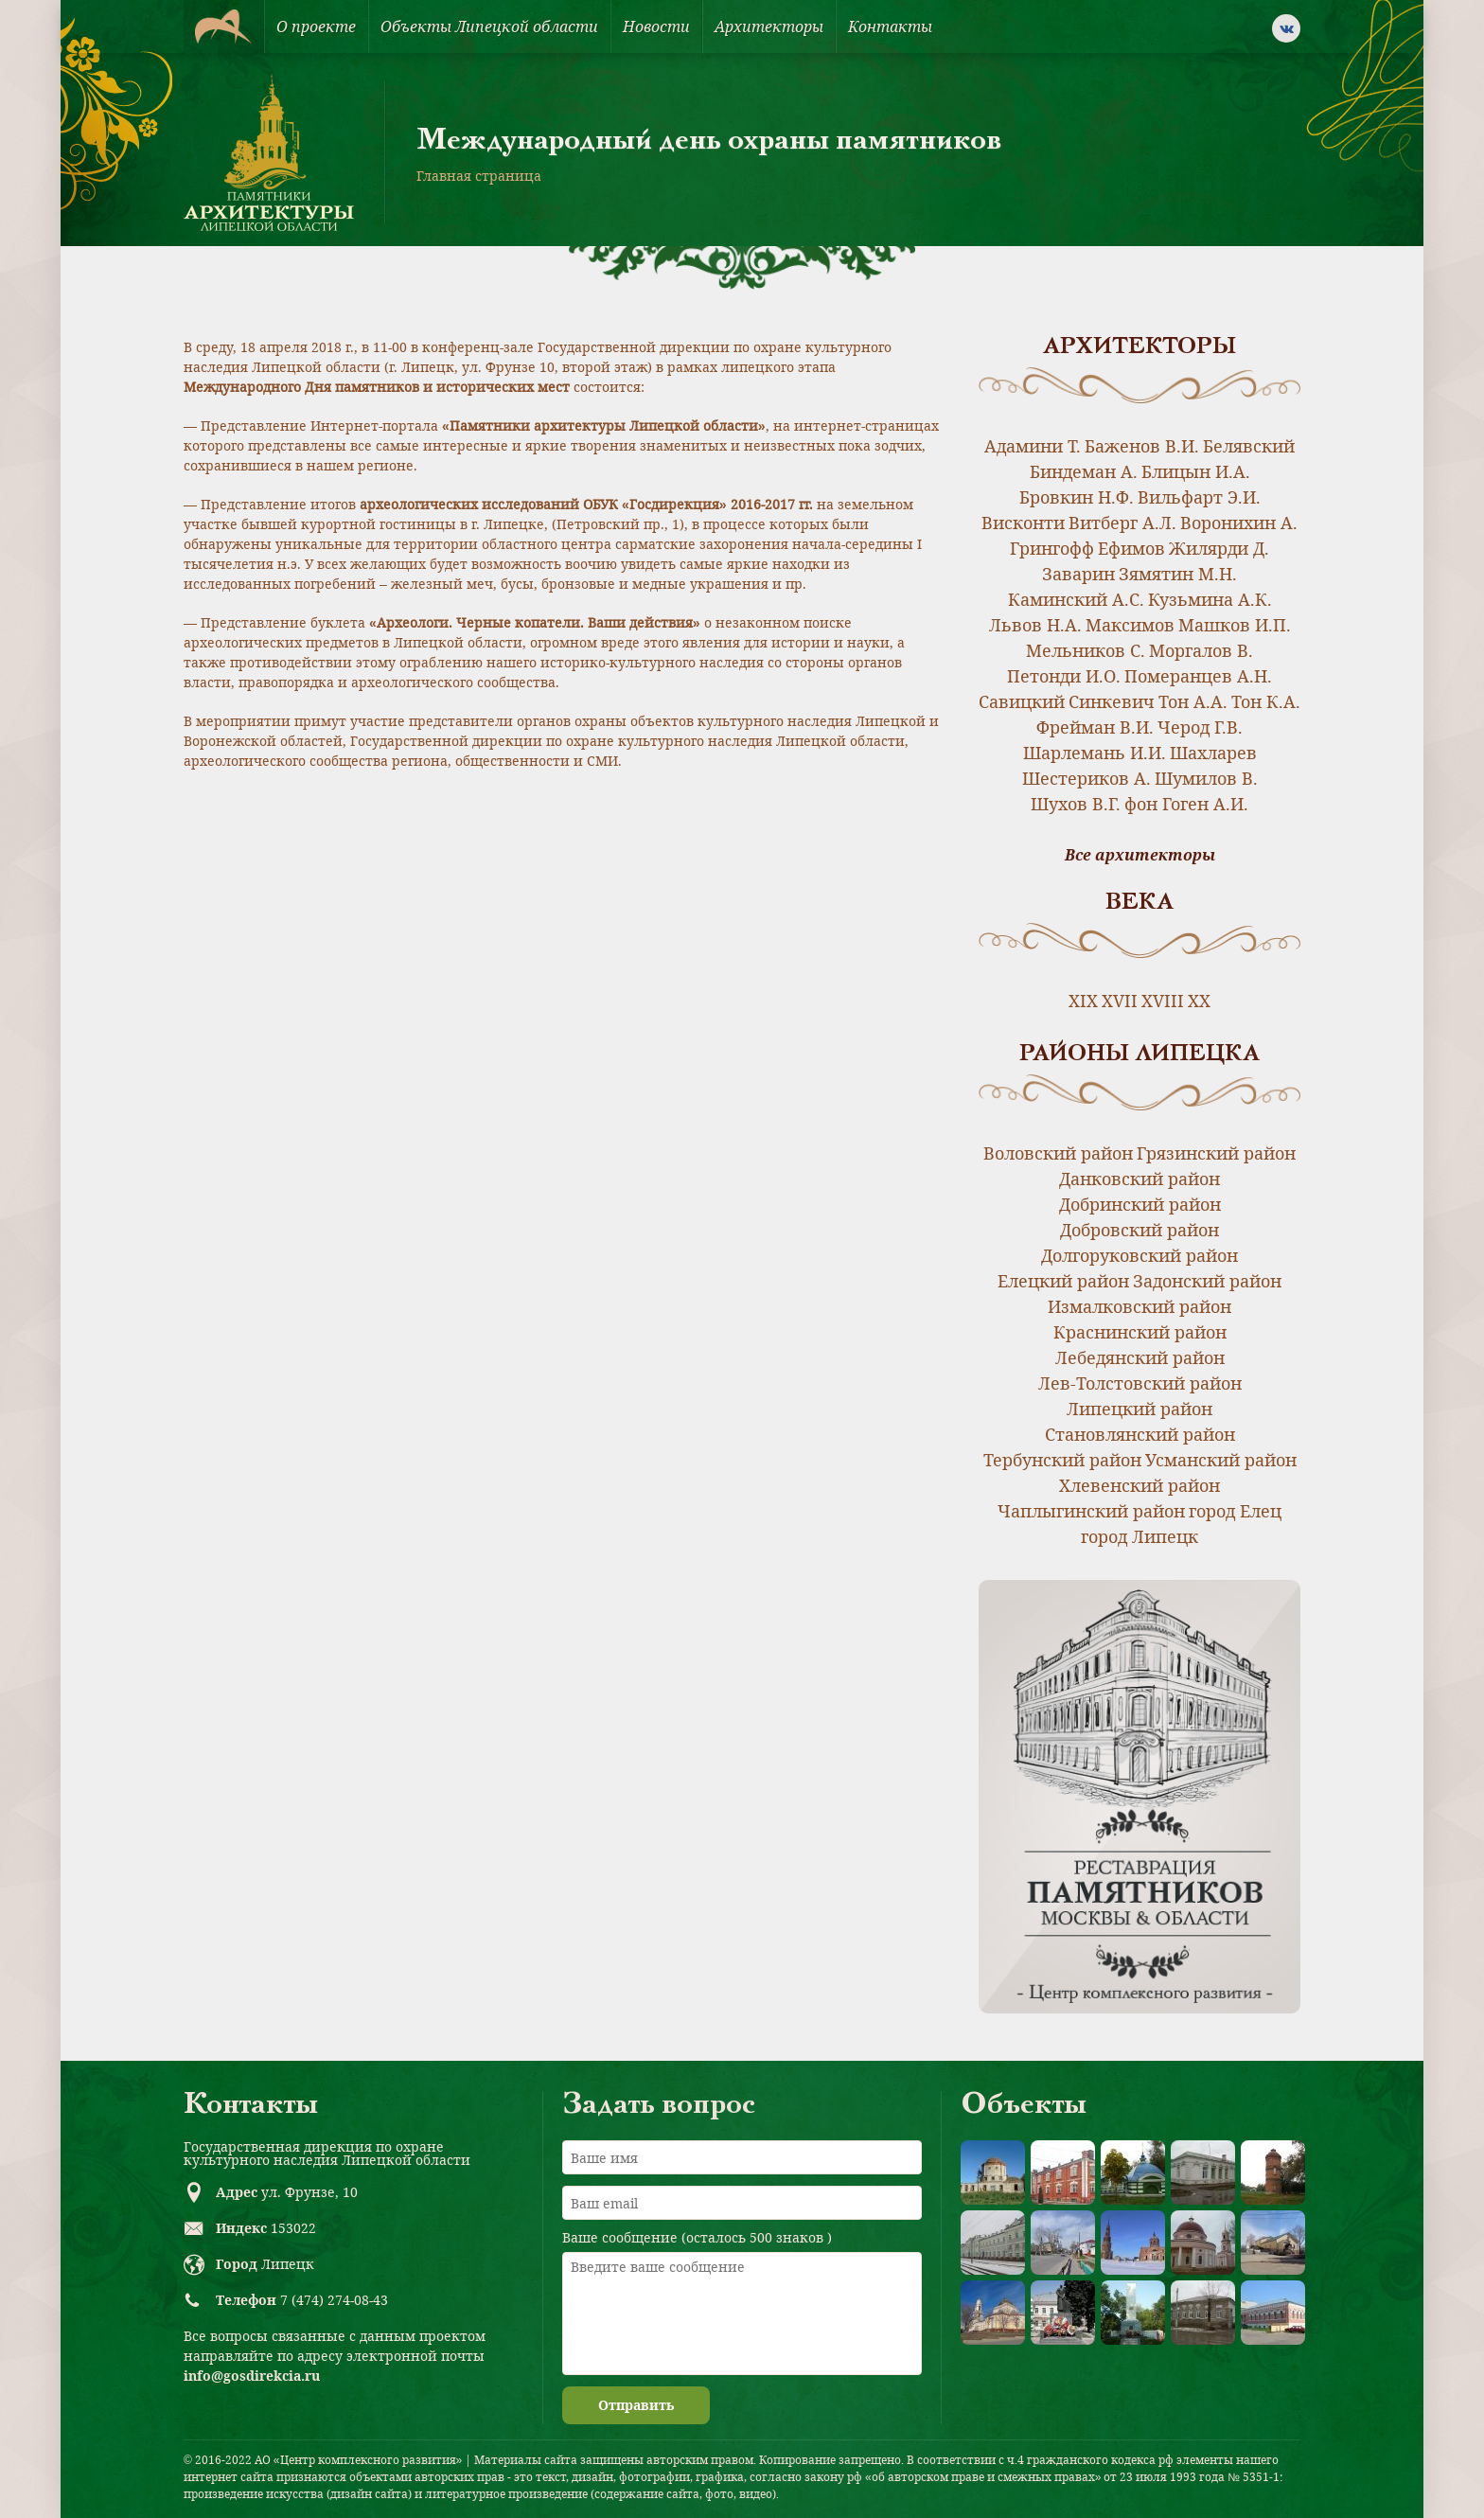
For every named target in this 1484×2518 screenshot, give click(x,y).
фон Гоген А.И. (1186, 803)
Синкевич (1112, 701)
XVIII (1162, 1000)
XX (1199, 1000)
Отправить (636, 2405)
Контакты (890, 26)
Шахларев (1213, 752)
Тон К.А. (1265, 701)
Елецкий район (1063, 1280)
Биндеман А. (1084, 471)
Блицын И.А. (1195, 471)
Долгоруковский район (1139, 1255)
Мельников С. (1085, 650)
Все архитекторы (1140, 854)
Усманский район (1221, 1459)
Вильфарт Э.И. (1199, 497)
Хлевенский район (1139, 1485)
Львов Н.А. (1035, 624)
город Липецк (1139, 1536)
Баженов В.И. (1142, 445)
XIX (1083, 1000)
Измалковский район (1139, 1306)
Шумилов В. (1206, 778)
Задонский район (1207, 1280)
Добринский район (1140, 1204)
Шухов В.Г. (1076, 803)
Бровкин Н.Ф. (1076, 497)
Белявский (1249, 445)
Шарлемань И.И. (1094, 752)
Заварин (1078, 573)
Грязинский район (1216, 1153)
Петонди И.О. (1064, 676)
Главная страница (478, 176)
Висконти (1023, 522)
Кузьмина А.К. (1210, 599)
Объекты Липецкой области (489, 26)
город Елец (1235, 1510)
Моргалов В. (1201, 650)
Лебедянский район (1140, 1357)
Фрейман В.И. (1095, 727)
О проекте (316, 26)
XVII (1120, 1000)
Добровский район (1139, 1229)
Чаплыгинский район (1091, 1510)
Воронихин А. (1239, 522)
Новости (656, 26)
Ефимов (1131, 548)
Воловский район (1058, 1153)
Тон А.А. (1193, 701)
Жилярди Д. (1219, 548)
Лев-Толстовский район (1140, 1383)
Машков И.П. (1234, 624)
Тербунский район (1062, 1459)
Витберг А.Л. (1122, 522)
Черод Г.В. (1200, 727)
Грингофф (1052, 548)
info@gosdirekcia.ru (252, 2376)
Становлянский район (1140, 1434)
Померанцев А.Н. (1198, 676)
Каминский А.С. (1076, 599)
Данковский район (1139, 1178)
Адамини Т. (1032, 445)
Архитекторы (769, 26)
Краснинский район (1140, 1332)
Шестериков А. (1086, 778)
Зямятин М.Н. (1178, 573)
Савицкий (1022, 701)
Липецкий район (1139, 1408)
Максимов (1130, 624)
